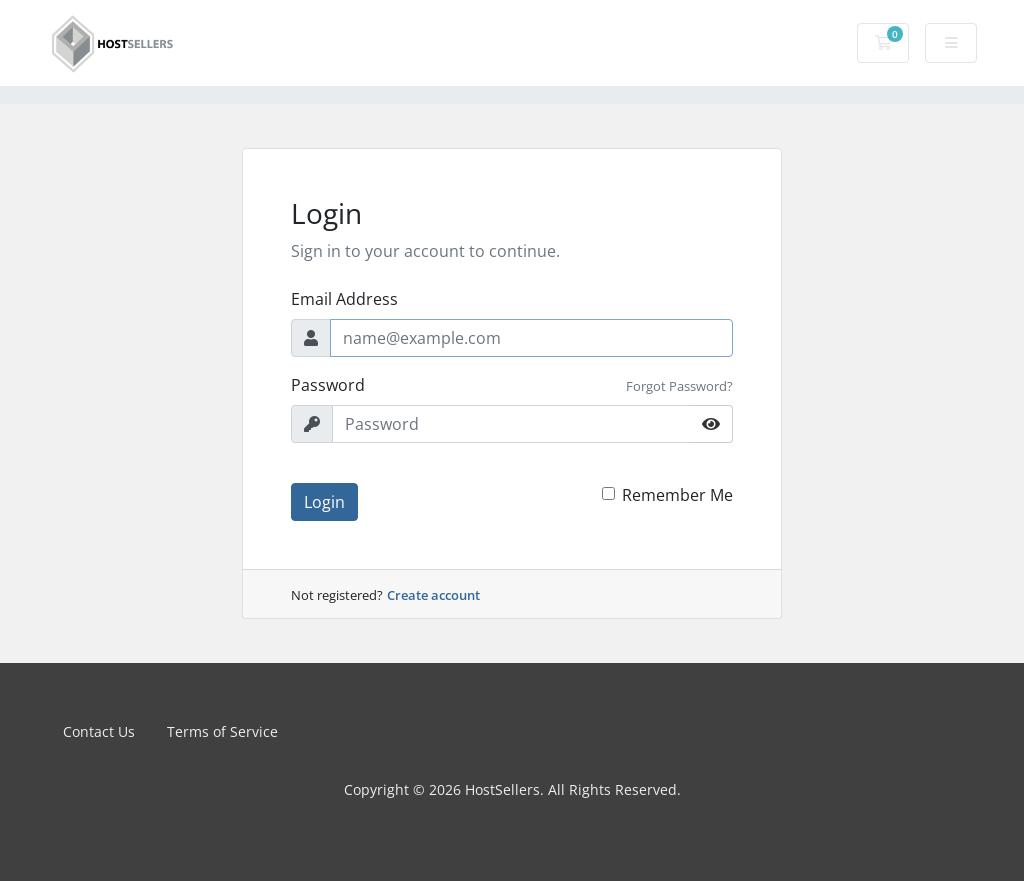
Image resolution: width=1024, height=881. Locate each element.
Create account (433, 595)
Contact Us (99, 731)
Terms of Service (222, 731)
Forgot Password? (679, 386)
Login (324, 502)
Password (328, 385)
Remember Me (677, 495)
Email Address (344, 299)
